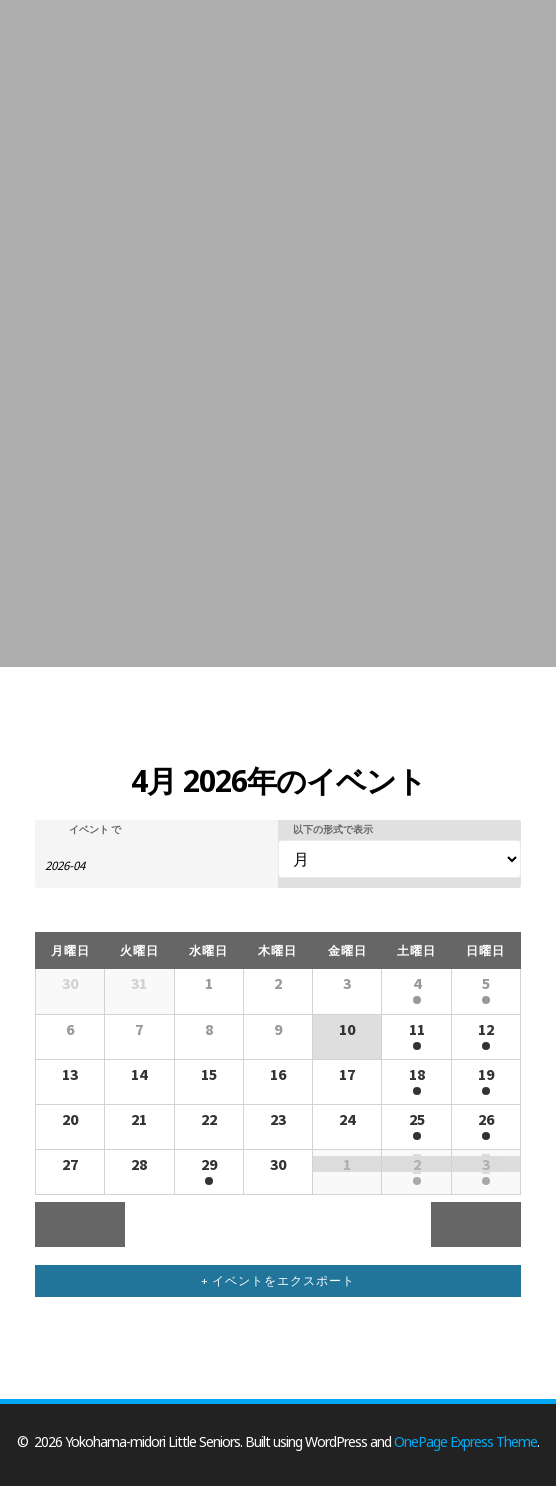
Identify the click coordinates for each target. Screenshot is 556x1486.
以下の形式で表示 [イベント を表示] (333, 830)
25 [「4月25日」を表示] (417, 1119)
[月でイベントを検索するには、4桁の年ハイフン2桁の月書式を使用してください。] (95, 864)
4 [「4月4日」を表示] (417, 983)
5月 (484, 1221)
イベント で (95, 830)
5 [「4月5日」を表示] (486, 983)
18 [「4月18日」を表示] (417, 1074)
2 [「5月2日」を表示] (417, 1164)
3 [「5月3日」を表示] (486, 1164)
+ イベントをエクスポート (278, 1280)
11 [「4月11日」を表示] (417, 1029)
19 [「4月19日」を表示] (486, 1074)
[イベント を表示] (399, 859)
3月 (73, 1221)
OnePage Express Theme (465, 1441)
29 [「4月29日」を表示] (209, 1164)
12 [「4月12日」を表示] (486, 1029)
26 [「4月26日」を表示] (486, 1119)
